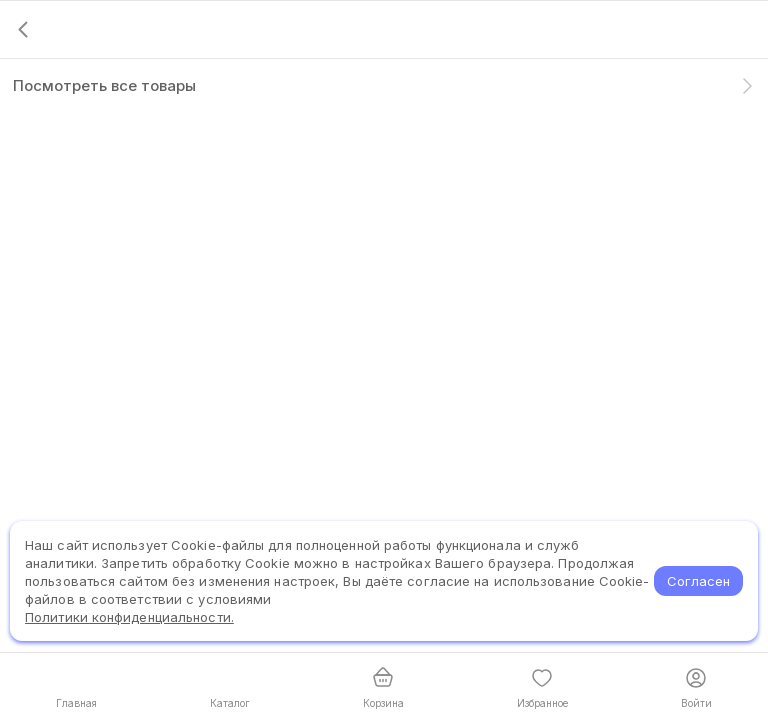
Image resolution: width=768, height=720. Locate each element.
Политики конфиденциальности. (129, 617)
